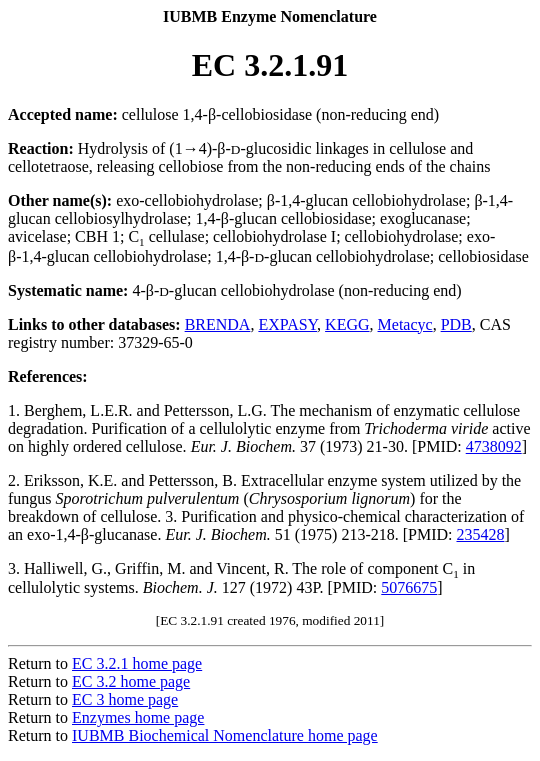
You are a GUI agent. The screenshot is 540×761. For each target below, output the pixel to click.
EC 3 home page (125, 699)
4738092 (494, 446)
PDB (456, 324)
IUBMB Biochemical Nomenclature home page (225, 735)
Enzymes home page (138, 717)
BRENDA (218, 324)
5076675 (409, 587)
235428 (480, 534)
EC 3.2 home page (131, 681)
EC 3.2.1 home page (137, 663)
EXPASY (287, 324)
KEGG (347, 324)
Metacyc (405, 324)
